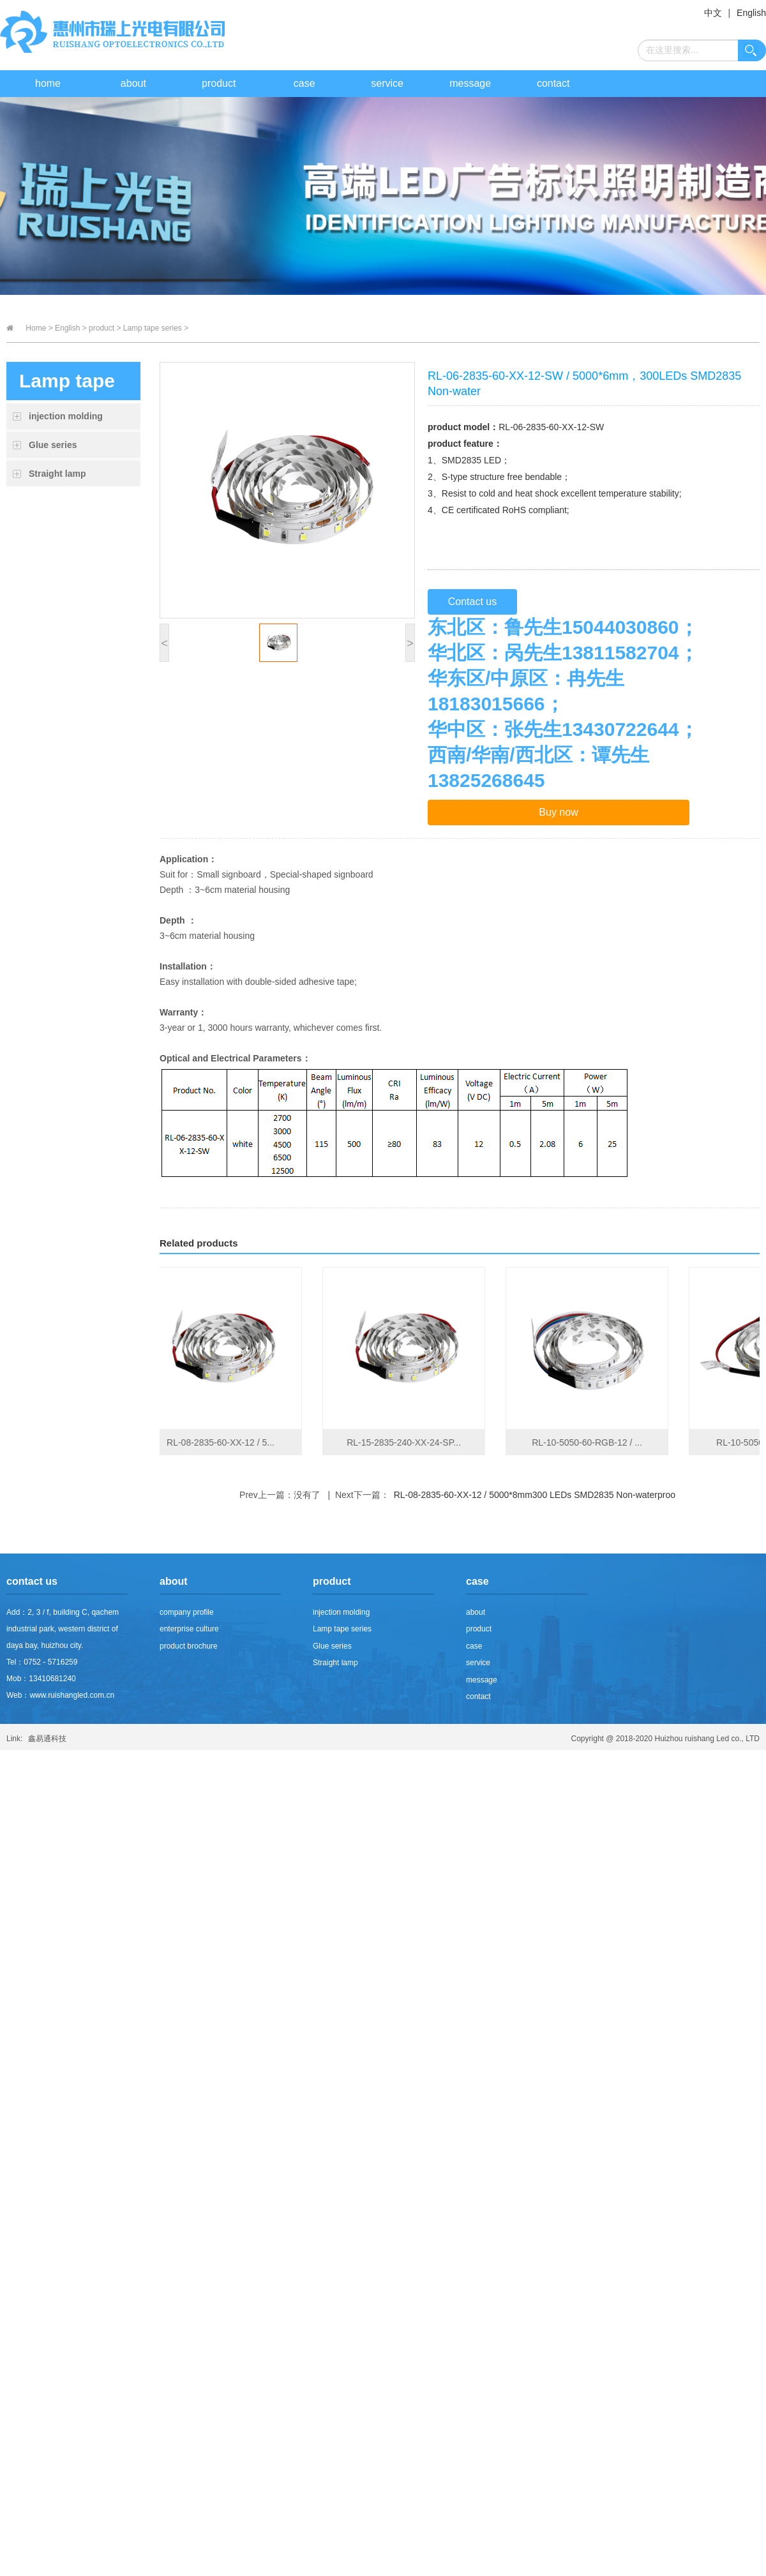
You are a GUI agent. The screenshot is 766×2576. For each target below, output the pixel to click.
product (219, 83)
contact (553, 83)
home (48, 83)
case (304, 83)
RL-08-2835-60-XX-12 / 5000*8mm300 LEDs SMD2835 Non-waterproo (534, 1495)
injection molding (66, 416)
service (387, 83)
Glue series (53, 445)
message (470, 83)
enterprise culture (189, 1628)
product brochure (189, 1646)
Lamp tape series (342, 1628)
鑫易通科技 (47, 1738)
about (133, 83)
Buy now (558, 812)
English (751, 13)
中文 (713, 13)
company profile (187, 1612)
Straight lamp (57, 473)
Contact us (472, 601)
